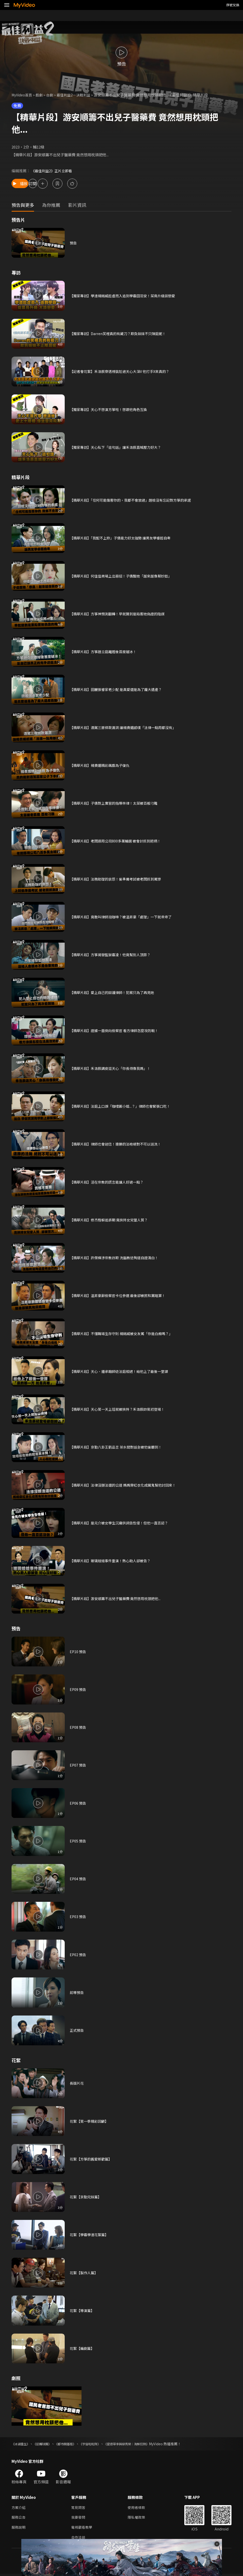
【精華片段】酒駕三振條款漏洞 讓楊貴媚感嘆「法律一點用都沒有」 (126, 727)
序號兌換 (232, 5)
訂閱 (54, 183)
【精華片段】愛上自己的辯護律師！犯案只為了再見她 (115, 992)
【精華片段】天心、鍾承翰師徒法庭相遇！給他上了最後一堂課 (122, 1371)
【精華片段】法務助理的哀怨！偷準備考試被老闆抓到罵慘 (119, 879)
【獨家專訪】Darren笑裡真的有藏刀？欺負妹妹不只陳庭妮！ (121, 333)
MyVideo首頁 (23, 94)
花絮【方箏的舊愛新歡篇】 (92, 2159)
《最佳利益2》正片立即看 (53, 170)
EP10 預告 (78, 1651)
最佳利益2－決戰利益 (78, 94)
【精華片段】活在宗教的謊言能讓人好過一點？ (109, 1182)
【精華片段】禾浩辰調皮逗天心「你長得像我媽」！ (113, 1068)
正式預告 (77, 2030)
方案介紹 (19, 2507)
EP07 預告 (78, 1765)
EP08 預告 (78, 1727)
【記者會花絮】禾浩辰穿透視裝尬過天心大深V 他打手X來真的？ (123, 371)
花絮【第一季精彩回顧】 (90, 2121)
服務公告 (19, 2518)
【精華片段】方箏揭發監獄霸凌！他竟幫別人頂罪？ (113, 954)
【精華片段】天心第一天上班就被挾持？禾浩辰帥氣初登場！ (120, 1409)
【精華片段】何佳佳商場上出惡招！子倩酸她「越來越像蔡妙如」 (124, 576)
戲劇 (41, 94)
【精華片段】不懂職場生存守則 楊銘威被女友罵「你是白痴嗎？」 (125, 1333)
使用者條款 (138, 2507)
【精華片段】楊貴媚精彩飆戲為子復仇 (102, 765)
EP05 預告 (78, 1840)
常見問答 (78, 2507)
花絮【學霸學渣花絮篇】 (90, 2234)
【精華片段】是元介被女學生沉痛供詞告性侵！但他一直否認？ (122, 1522)
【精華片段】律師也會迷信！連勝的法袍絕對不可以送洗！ (119, 1144)
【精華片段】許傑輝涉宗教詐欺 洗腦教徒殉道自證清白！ (117, 1257)
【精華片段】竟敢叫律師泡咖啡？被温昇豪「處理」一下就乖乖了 (124, 916)
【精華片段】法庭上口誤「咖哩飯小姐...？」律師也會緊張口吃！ (123, 1106)
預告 (73, 242)
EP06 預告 (78, 1803)
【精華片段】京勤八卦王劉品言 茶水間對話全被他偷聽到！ (119, 1447)
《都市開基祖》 (73, 2443)
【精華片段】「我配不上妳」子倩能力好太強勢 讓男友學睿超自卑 (124, 537)
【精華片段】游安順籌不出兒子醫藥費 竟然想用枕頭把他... (118, 1598)
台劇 (52, 94)
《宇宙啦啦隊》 (101, 2443)
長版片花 (77, 2083)
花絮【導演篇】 (83, 2310)
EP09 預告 (78, 1689)
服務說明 (19, 2528)
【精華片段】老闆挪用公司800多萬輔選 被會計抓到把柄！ (118, 840)
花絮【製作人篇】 (85, 2272)
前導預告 (77, 1992)
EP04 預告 (78, 1878)
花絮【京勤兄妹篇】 (87, 2196)
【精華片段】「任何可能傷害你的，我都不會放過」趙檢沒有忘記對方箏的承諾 (135, 500)
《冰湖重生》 (22, 2443)
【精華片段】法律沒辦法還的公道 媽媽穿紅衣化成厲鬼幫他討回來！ (126, 1485)
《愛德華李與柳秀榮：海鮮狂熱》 (143, 2443)
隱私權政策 (138, 2518)
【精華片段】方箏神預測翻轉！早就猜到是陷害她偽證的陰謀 (120, 613)
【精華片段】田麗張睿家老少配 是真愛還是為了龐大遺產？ (119, 689)
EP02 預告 (78, 1954)
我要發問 (78, 2518)
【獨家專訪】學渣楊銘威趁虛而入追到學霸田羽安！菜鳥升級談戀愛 (126, 295)
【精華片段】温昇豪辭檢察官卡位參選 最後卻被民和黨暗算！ (121, 1295)
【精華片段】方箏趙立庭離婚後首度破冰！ (105, 651)
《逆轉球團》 (46, 2443)
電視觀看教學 (82, 2528)
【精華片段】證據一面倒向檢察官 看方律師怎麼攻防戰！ (117, 1030)
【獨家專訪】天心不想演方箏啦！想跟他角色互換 (111, 409)
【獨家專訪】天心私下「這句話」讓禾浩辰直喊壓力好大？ (119, 447)
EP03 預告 (78, 1916)
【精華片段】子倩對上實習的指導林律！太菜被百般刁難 (117, 803)
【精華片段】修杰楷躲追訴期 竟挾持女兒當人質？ (111, 1219)
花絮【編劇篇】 (83, 2348)
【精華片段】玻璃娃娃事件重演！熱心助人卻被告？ (113, 1560)
